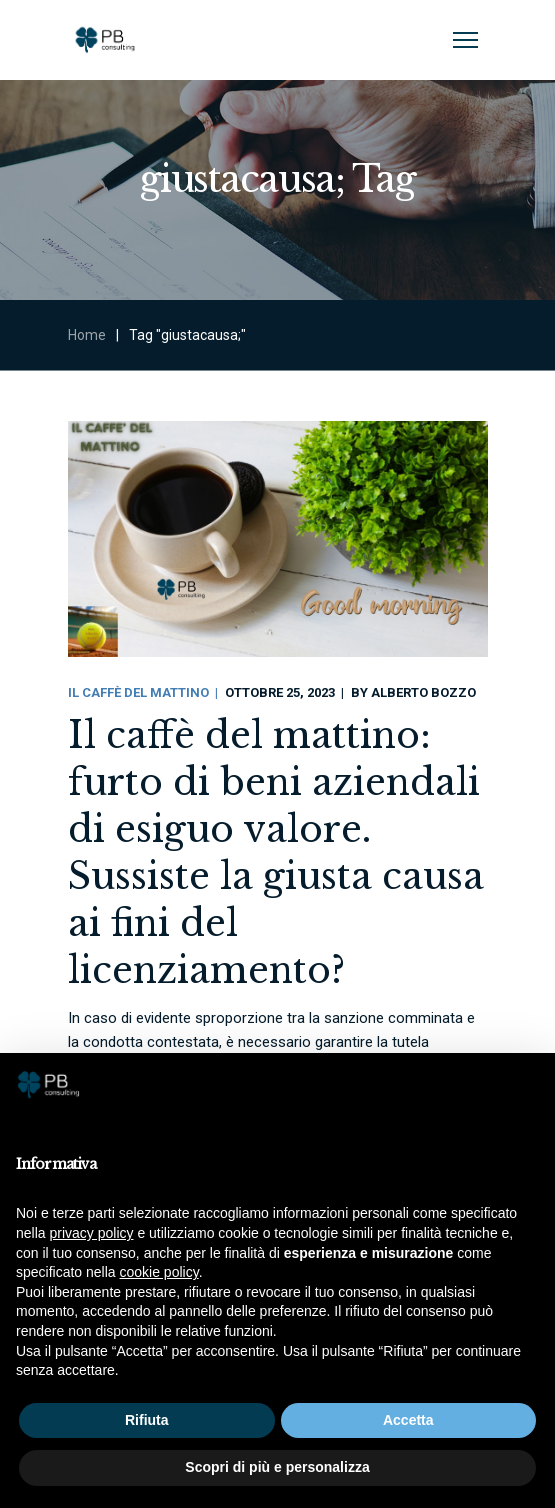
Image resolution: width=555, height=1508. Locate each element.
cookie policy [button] (159, 1272)
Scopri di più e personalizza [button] (277, 1467)
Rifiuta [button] (147, 1420)
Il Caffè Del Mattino (138, 692)
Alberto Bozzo (423, 692)
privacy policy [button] (91, 1233)
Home (87, 335)
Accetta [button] (408, 1420)
